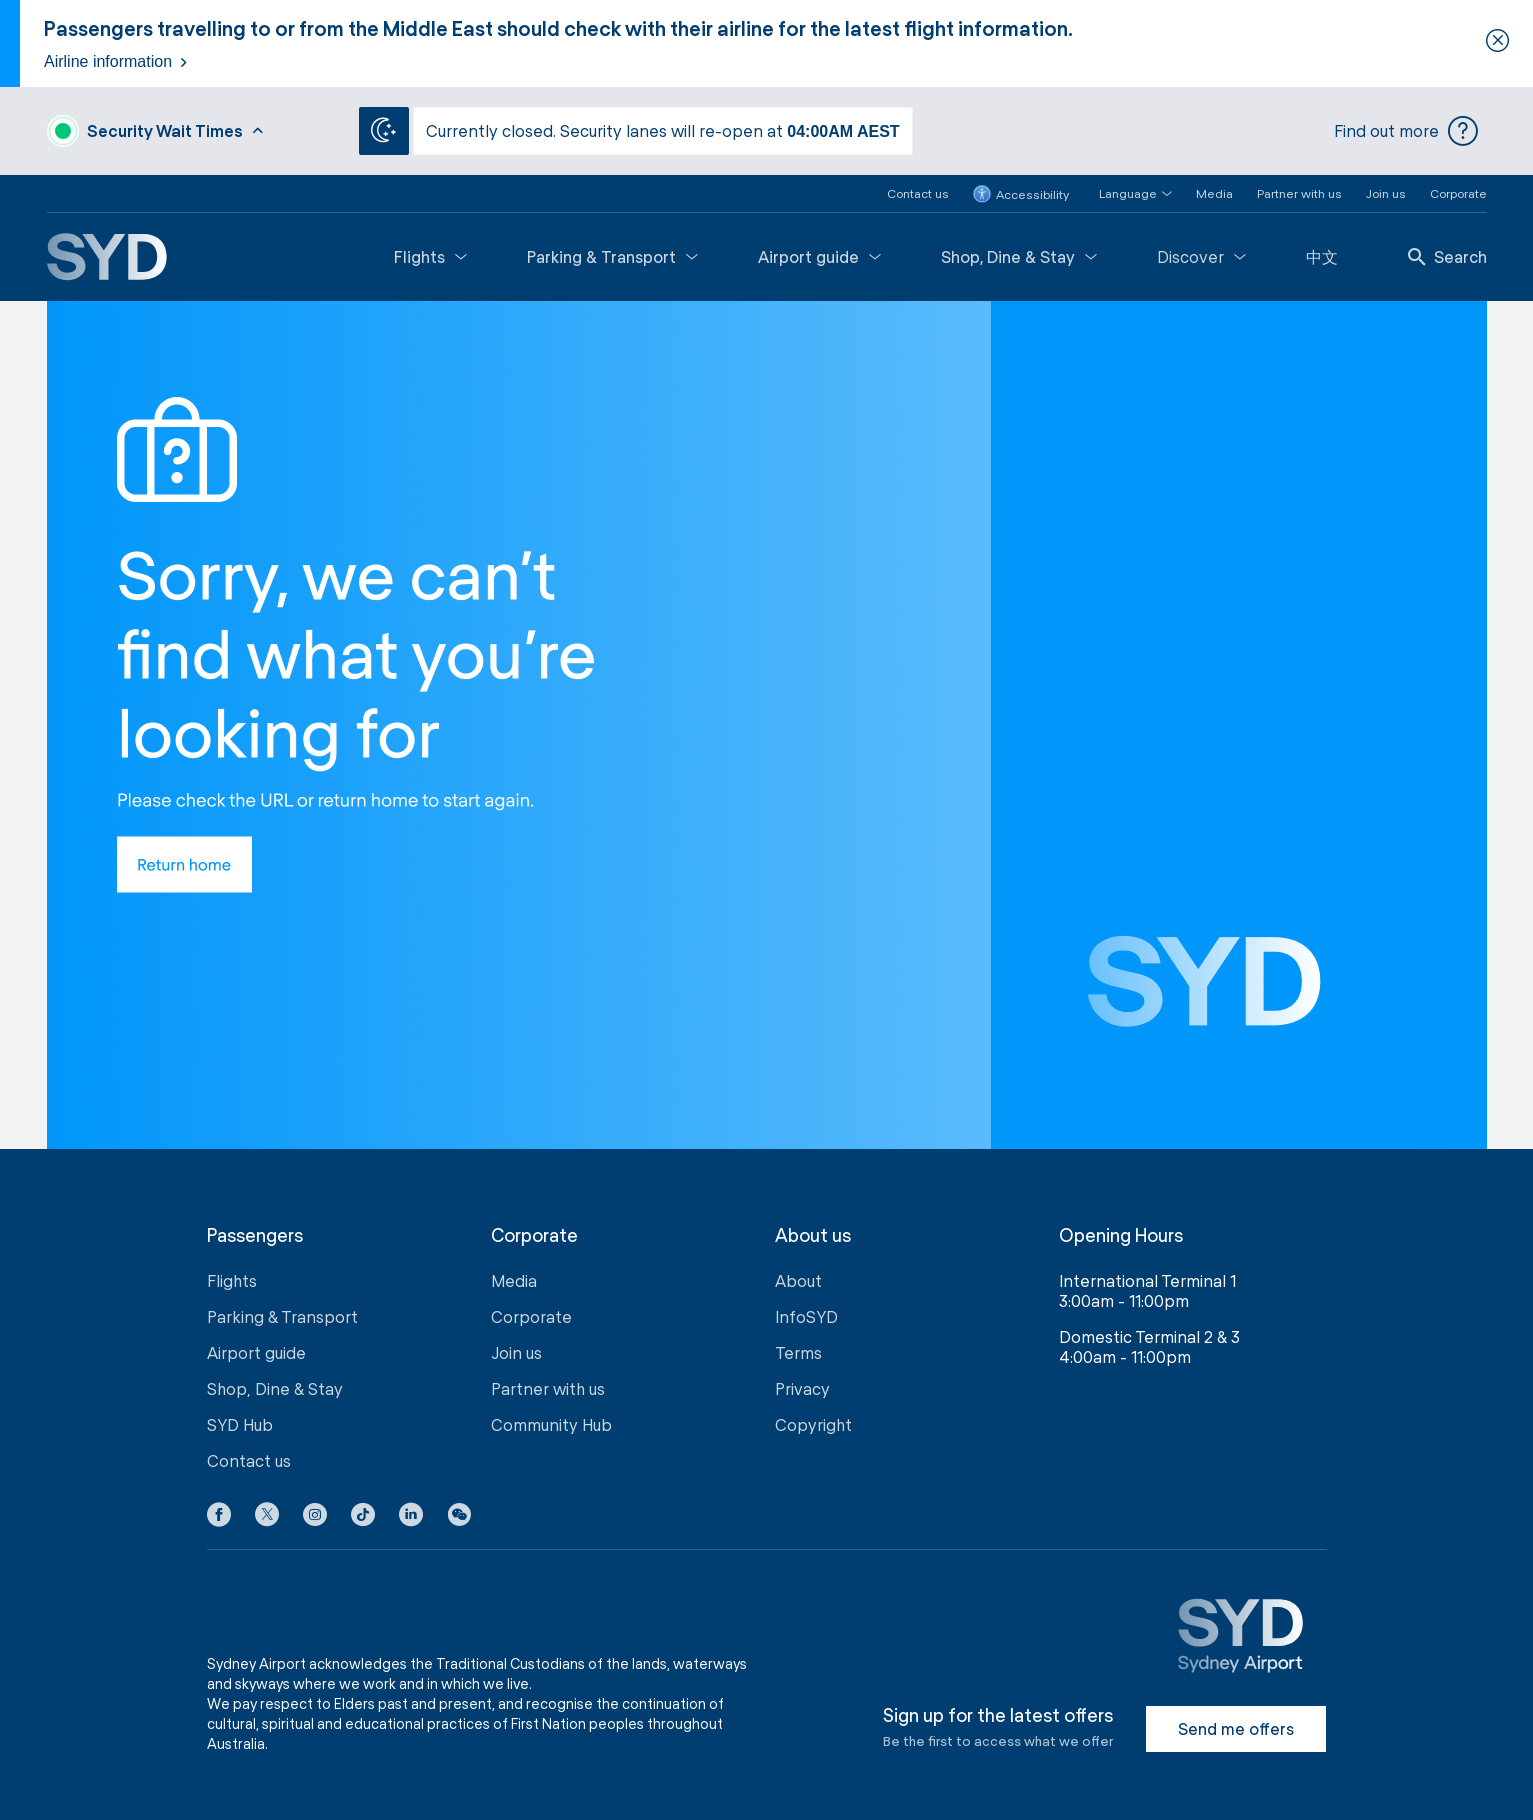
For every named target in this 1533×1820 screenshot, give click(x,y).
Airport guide (819, 256)
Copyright (813, 1424)
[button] (1123, 193)
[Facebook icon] (219, 1518)
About (798, 1280)
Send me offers (1236, 1728)
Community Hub (551, 1424)
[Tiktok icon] (363, 1518)
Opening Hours (1121, 1235)
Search (1447, 256)
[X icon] (267, 1518)
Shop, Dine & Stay (1019, 256)
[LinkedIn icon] (411, 1518)
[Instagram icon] (315, 1518)
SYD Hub (240, 1424)
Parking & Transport (612, 256)
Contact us (918, 193)
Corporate (1458, 193)
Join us (1386, 193)
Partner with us (1299, 193)
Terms (798, 1352)
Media (1214, 193)
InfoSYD (806, 1316)
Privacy (802, 1388)
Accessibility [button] (1021, 194)
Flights (430, 256)
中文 (1322, 256)
